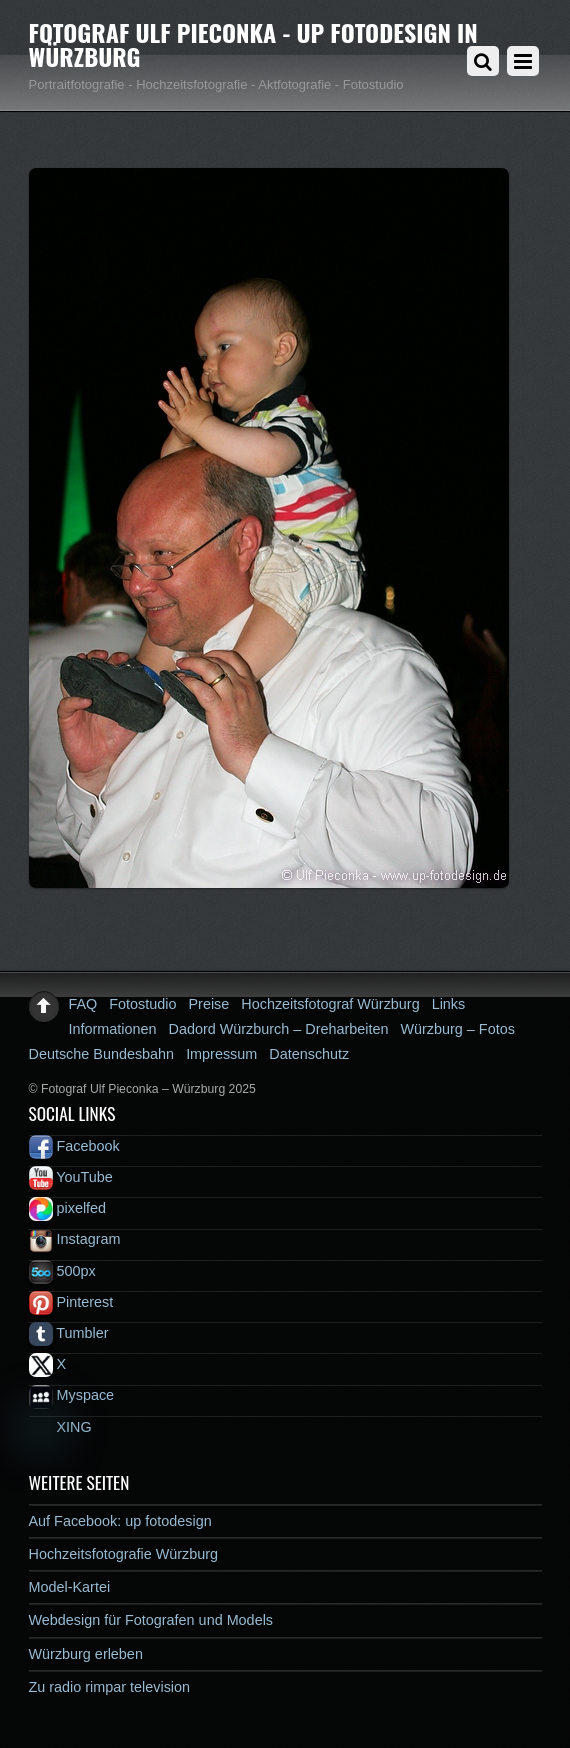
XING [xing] (60, 1427)
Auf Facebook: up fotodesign (120, 1521)
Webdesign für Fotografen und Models (151, 1620)
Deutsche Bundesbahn (102, 1054)
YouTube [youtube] (71, 1177)
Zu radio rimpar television (110, 1687)
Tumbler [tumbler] (69, 1333)
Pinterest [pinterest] (71, 1302)
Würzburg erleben (86, 1654)
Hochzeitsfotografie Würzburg (124, 1554)
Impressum (221, 1054)
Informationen (113, 1029)
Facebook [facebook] (74, 1146)
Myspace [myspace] (72, 1395)
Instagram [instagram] (75, 1239)
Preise (209, 1004)
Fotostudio (142, 1004)
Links (449, 1004)
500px (62, 1271)
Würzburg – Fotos (457, 1029)
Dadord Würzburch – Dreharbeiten (279, 1029)
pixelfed (68, 1208)
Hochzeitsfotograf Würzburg (330, 1004)
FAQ (83, 1004)
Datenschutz (309, 1054)
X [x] (48, 1364)
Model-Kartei (70, 1587)
